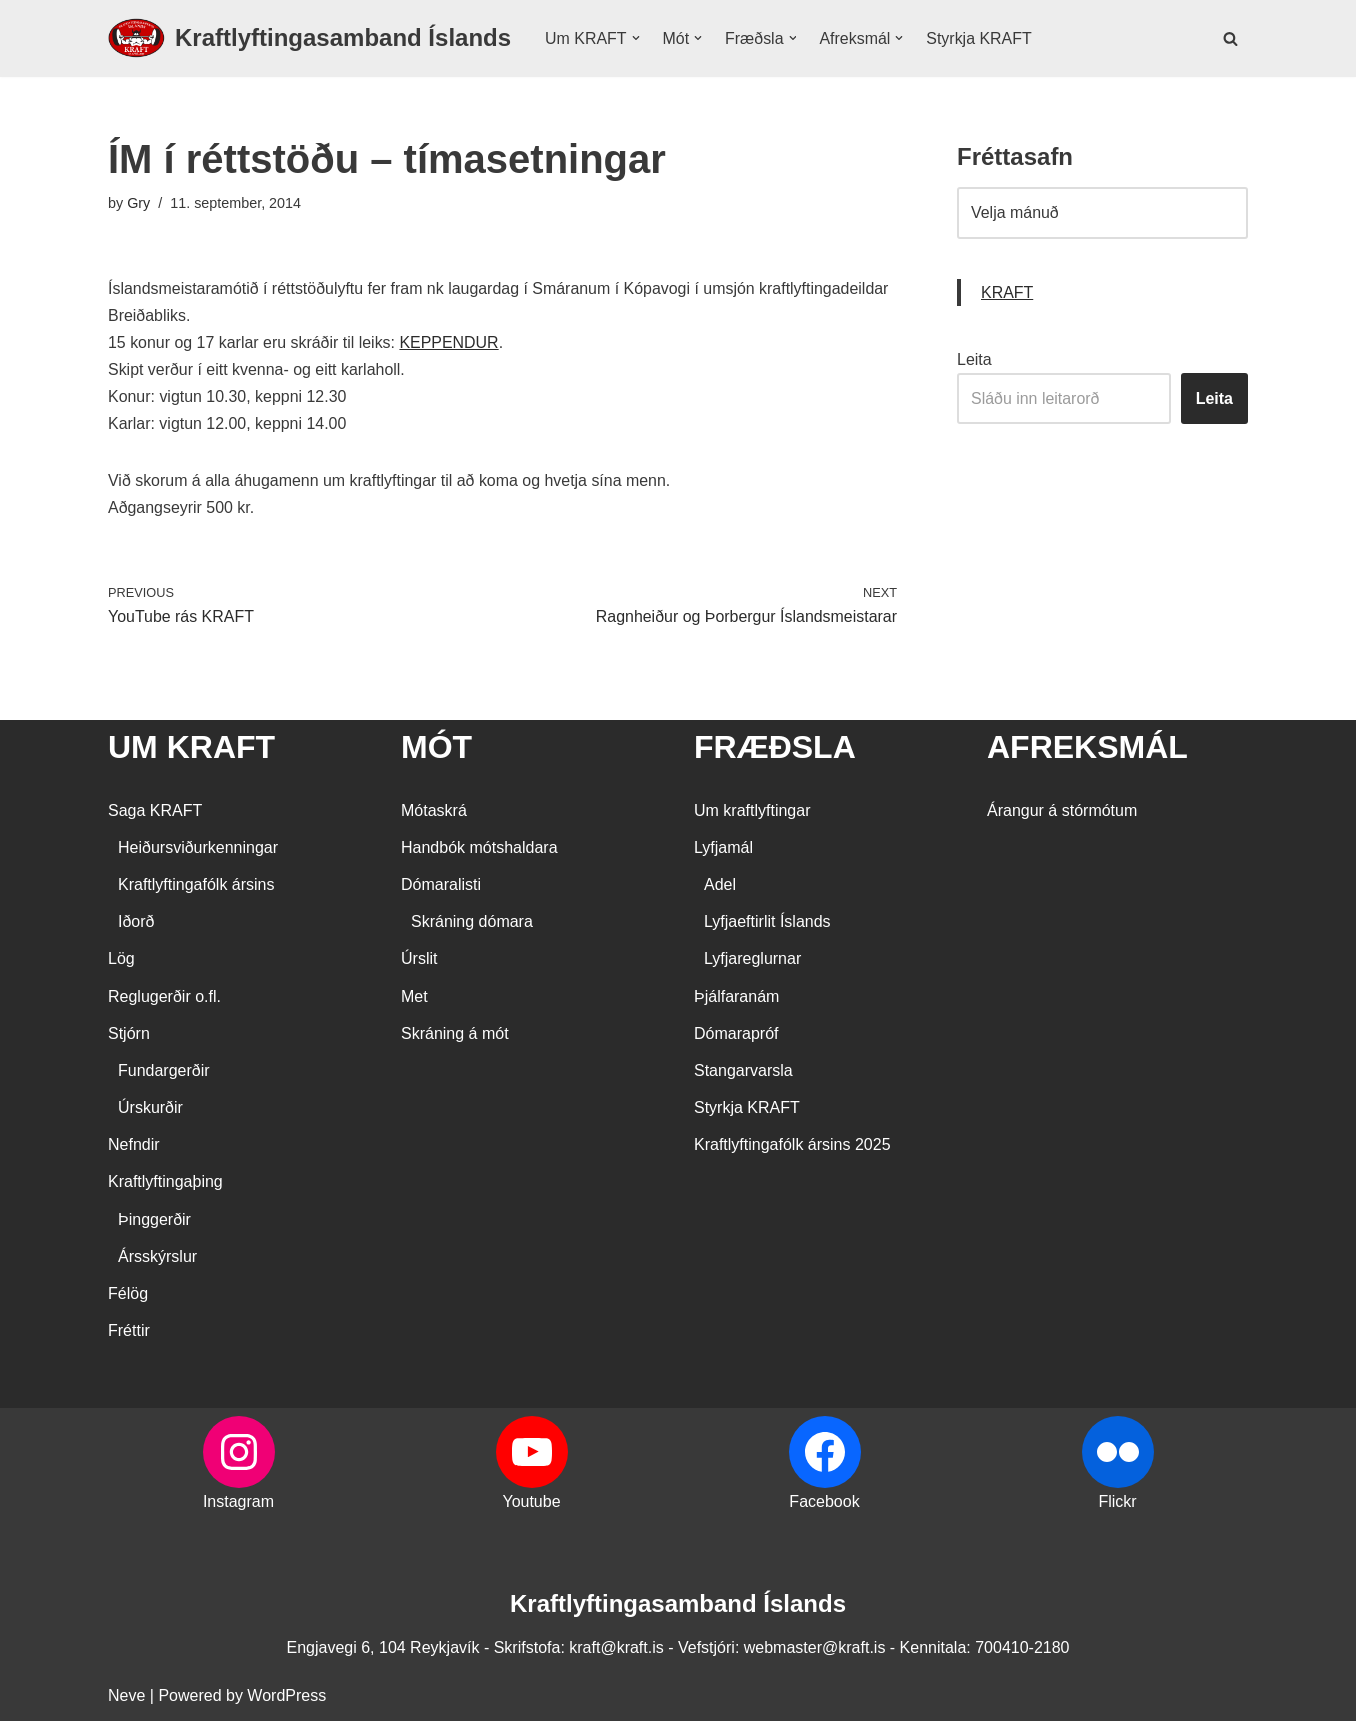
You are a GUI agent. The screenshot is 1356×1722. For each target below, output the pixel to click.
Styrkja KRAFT (980, 38)
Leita (974, 359)
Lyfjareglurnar (752, 960)
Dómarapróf (736, 1034)
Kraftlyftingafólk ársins (196, 885)
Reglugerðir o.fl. (164, 997)
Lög (121, 960)
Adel (720, 885)
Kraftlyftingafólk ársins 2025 (792, 1146)
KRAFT (1007, 292)
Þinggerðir (154, 1220)
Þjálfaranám (736, 997)
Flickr (1117, 1503)
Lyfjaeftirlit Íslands (767, 923)
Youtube (531, 1503)
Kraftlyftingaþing (165, 1183)
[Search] (1230, 38)
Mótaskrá (434, 811)
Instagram (238, 1503)
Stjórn (129, 1034)
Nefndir (134, 1146)
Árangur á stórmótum (1062, 811)
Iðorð (136, 923)
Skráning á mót (455, 1034)
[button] (636, 38)
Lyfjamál (723, 848)
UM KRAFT (191, 749)
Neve (126, 1696)
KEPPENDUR (451, 343)
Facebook (824, 1503)
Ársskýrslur (157, 1257)
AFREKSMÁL (1087, 749)
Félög (128, 1295)
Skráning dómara (472, 923)
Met (414, 997)
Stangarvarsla (743, 1071)
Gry (138, 203)
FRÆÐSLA (775, 749)
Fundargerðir (164, 1071)
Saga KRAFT (155, 811)
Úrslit (419, 960)
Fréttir (129, 1332)
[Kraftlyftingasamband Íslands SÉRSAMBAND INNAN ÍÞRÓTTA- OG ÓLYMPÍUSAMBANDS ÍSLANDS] (309, 38)
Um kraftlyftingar (752, 811)
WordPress (286, 1696)
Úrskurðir (150, 1109)
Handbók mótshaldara (479, 848)
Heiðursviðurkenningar (198, 848)
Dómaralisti (441, 885)
